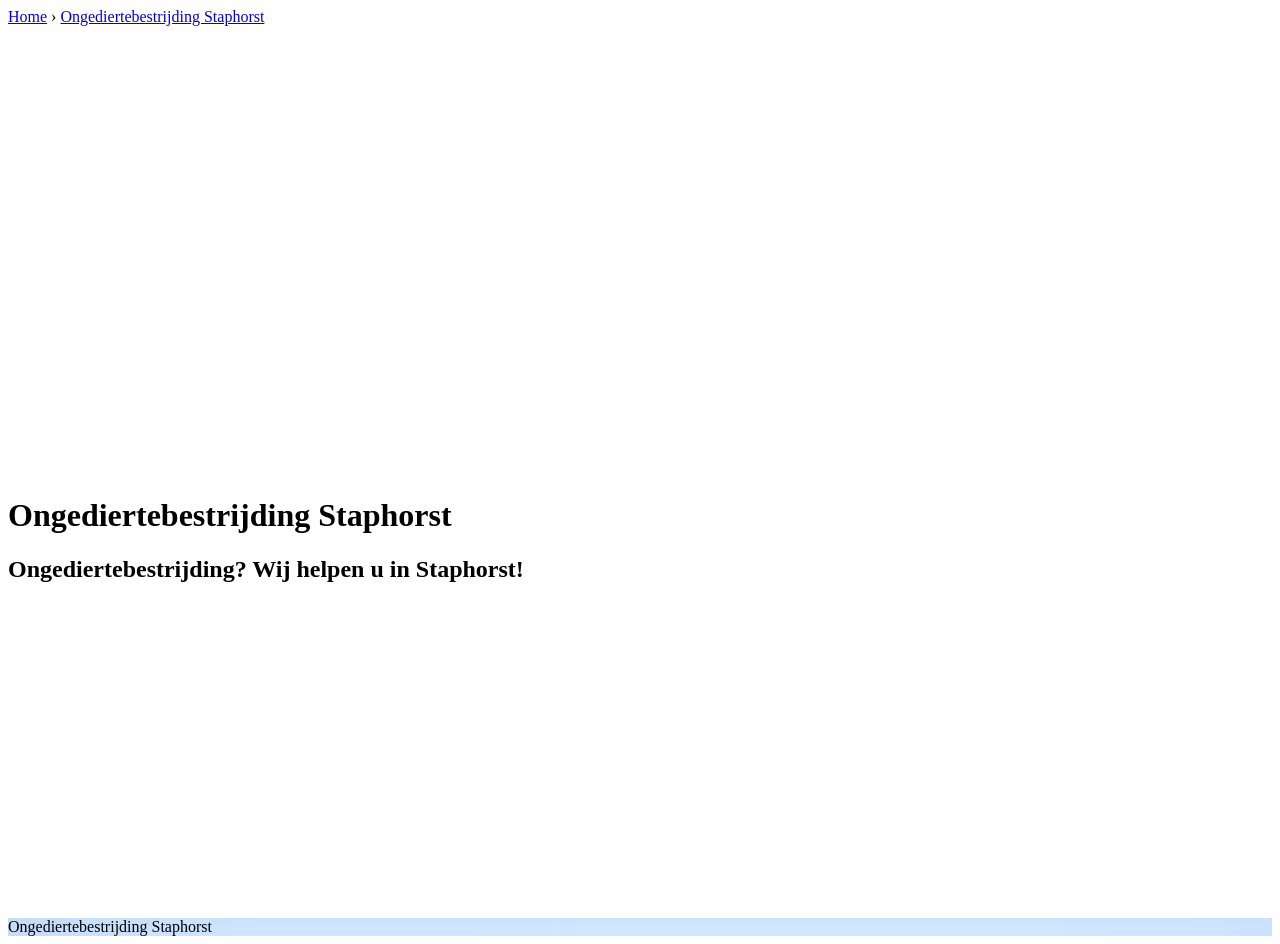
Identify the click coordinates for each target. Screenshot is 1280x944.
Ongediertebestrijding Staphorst (162, 16)
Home (27, 16)
